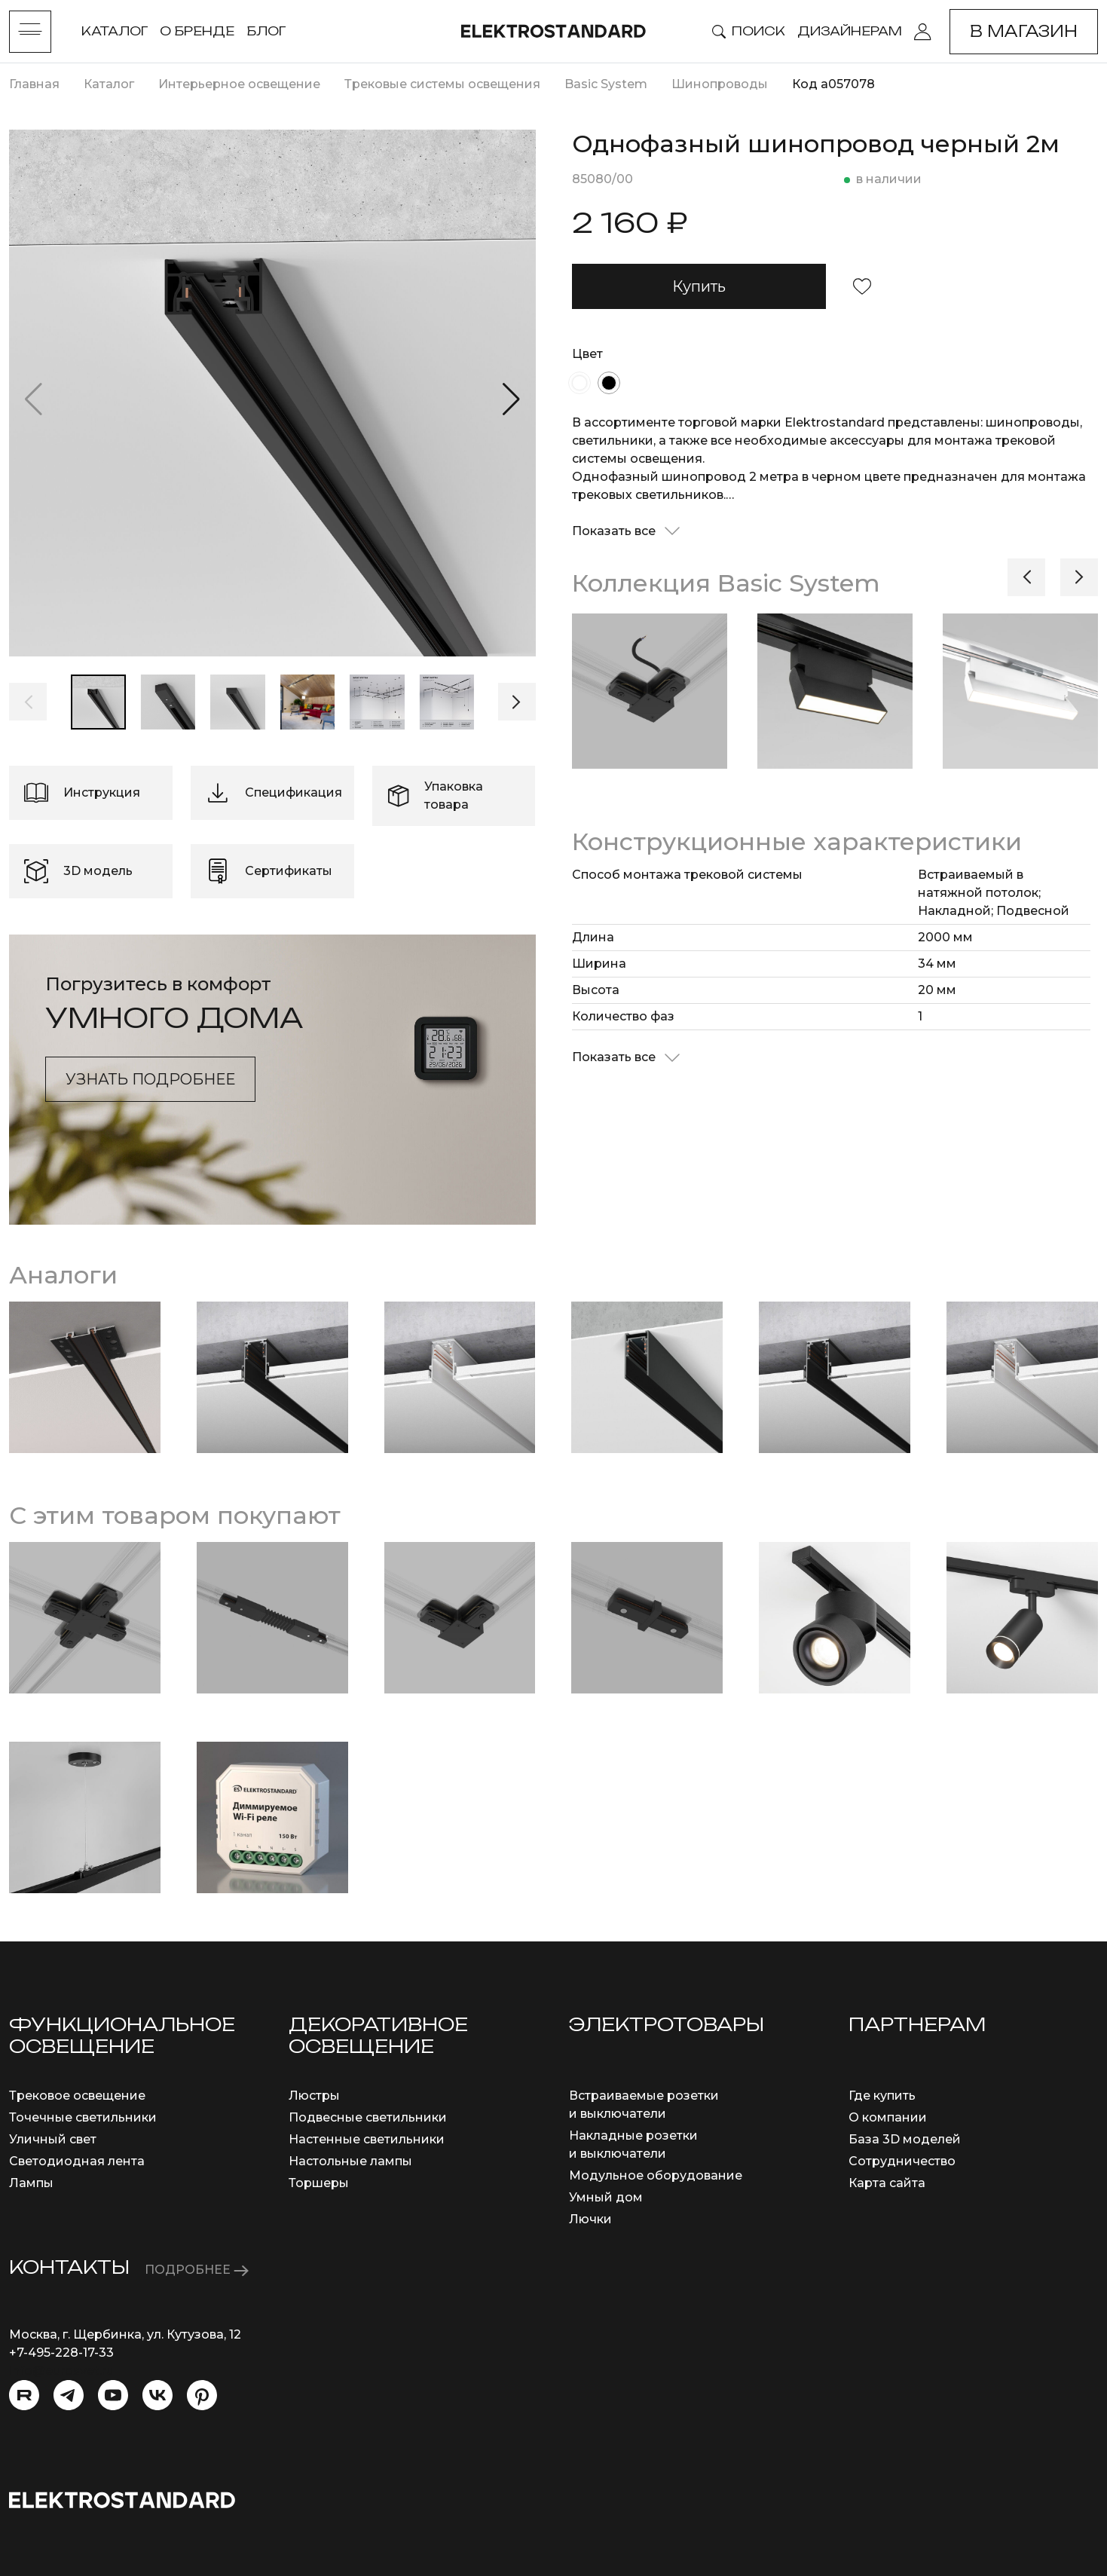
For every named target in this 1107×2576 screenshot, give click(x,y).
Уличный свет (52, 2139)
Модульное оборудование (655, 2175)
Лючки (590, 2219)
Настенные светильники (367, 2139)
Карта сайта (887, 2183)
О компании (888, 2117)
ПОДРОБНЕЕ (197, 2269)
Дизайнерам (849, 30)
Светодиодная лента (77, 2161)
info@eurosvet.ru (61, 2370)
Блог (266, 30)
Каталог (114, 30)
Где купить (882, 2095)
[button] (511, 399)
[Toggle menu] (30, 32)
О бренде (197, 30)
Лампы (31, 2183)
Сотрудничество (902, 2161)
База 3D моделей (905, 2139)
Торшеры (319, 2183)
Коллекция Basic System (726, 583)
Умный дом (606, 2197)
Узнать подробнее (150, 1079)
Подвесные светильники (368, 2117)
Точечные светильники (83, 2117)
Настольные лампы (350, 2161)
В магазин (1024, 31)
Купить (699, 286)
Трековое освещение (77, 2095)
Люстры (314, 2095)
